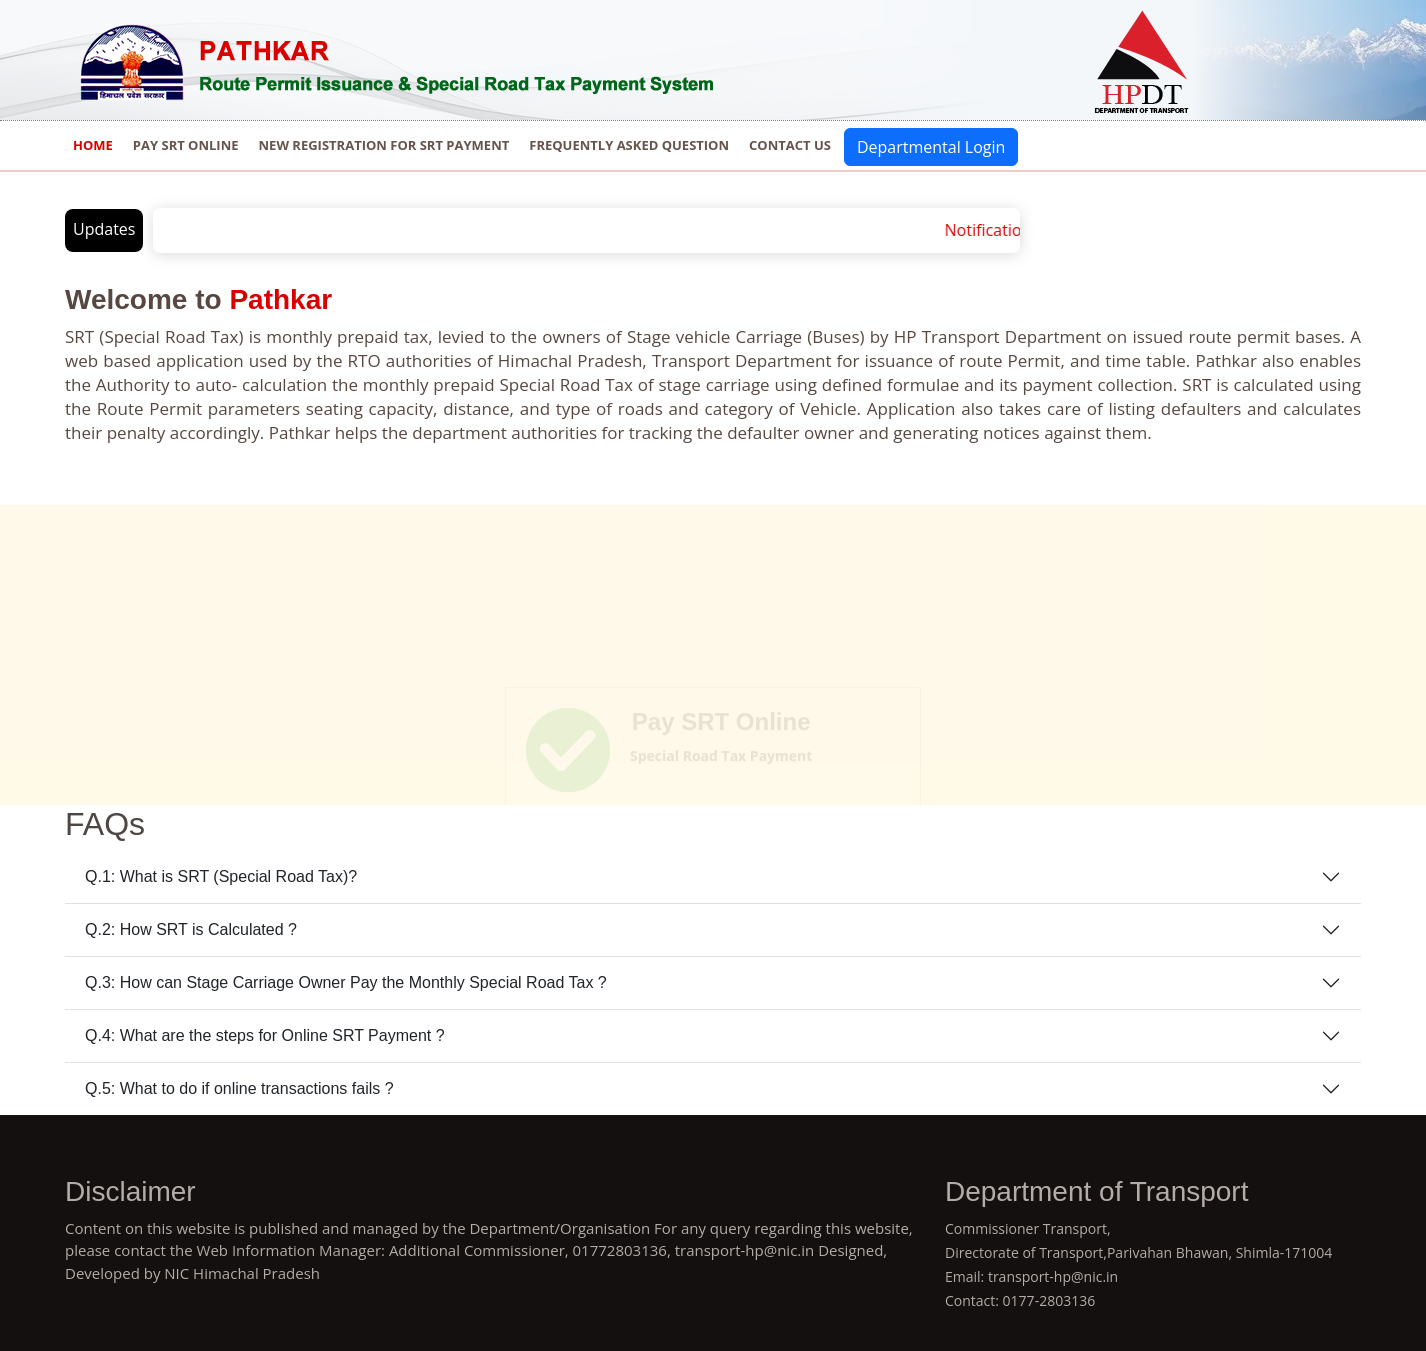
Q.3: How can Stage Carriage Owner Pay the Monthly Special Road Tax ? (346, 982)
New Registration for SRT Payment (384, 145)
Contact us (790, 145)
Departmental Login (931, 147)
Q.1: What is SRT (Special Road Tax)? (221, 876)
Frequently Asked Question (629, 145)
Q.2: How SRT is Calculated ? (191, 929)
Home (93, 145)
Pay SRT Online (186, 145)
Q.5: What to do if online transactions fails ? (239, 1088)
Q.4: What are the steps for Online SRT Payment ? (265, 1035)
